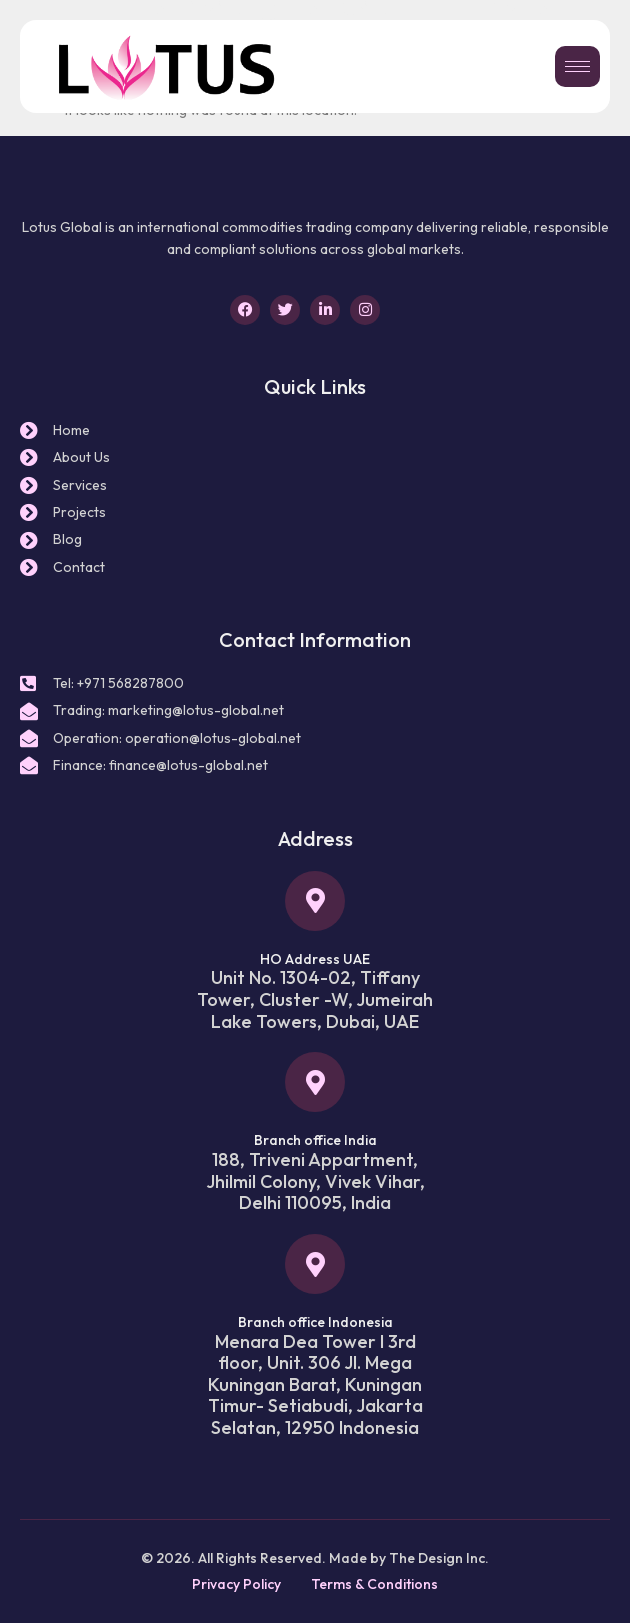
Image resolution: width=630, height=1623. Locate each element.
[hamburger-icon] (577, 66)
